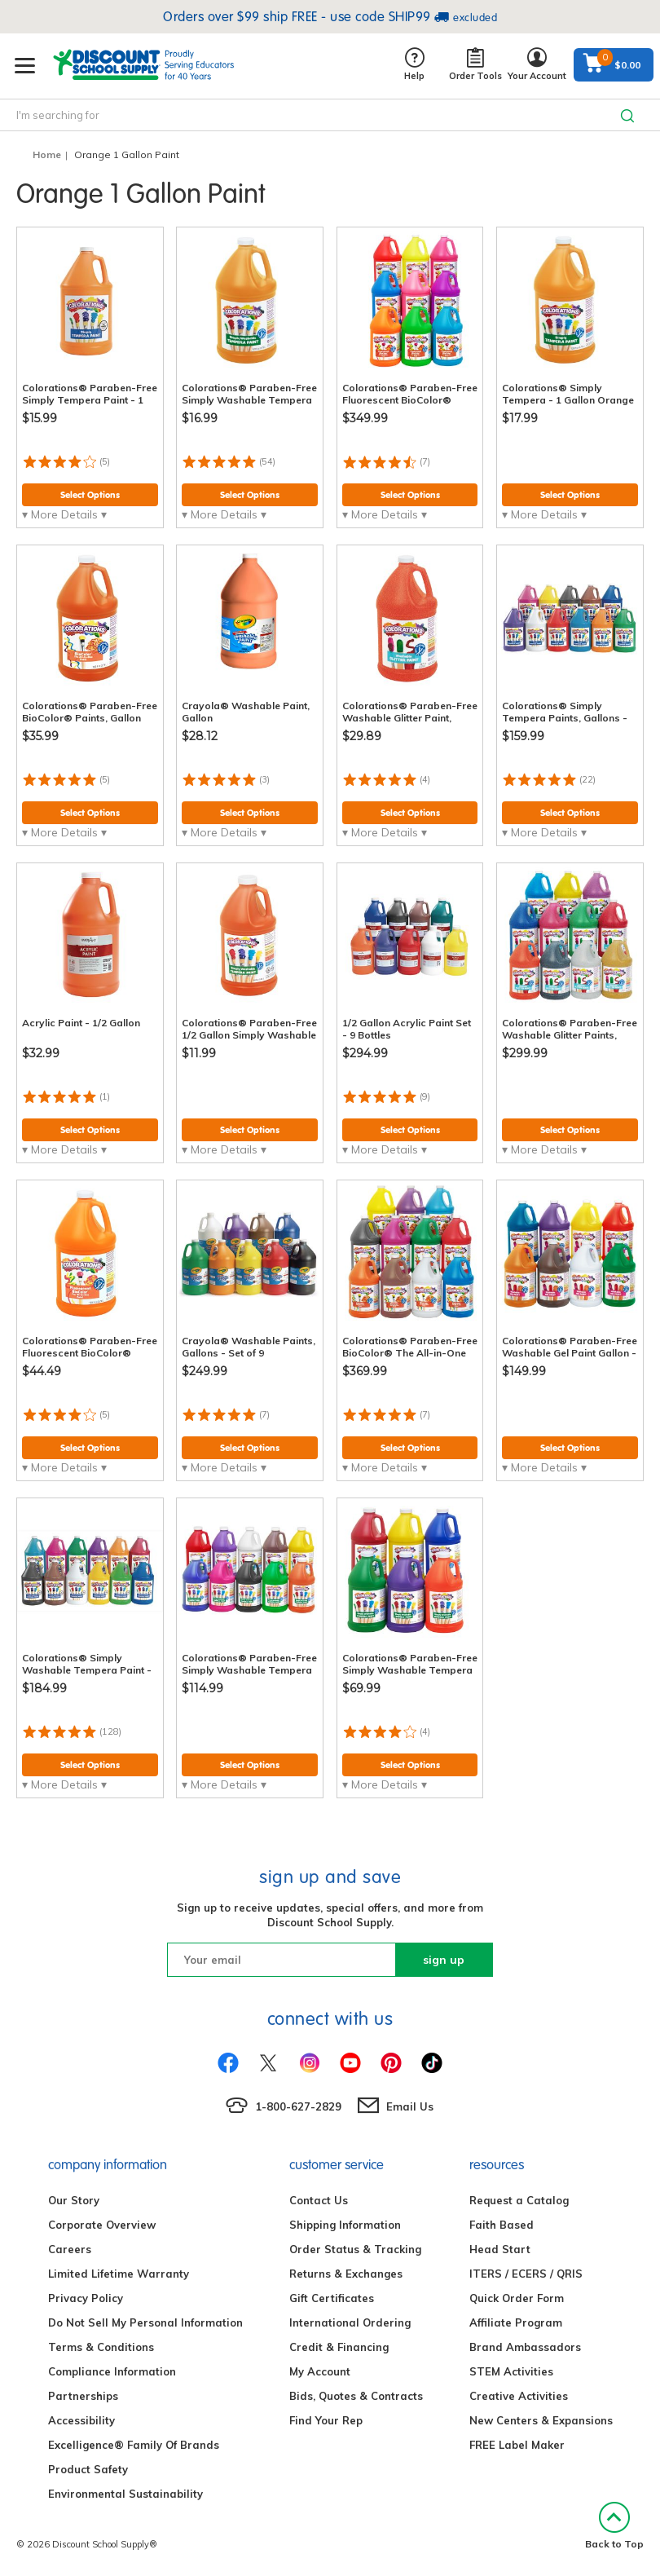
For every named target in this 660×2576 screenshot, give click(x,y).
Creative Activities (518, 2395)
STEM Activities (511, 2371)
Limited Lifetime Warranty (118, 2273)
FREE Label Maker (517, 2444)
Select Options (90, 495)
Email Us (409, 2106)
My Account (319, 2371)
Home (47, 154)
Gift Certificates (331, 2298)
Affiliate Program (515, 2322)
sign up (443, 1959)
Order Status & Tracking (355, 2249)
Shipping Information (345, 2224)
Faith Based (501, 2224)
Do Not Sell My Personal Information (145, 2322)
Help (414, 65)
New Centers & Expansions (541, 2420)
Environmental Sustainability (125, 2493)
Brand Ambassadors (525, 2346)
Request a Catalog (519, 2200)
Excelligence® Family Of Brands (133, 2444)
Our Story (73, 2200)
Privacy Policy (85, 2298)
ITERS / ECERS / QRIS (526, 2273)
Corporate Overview (102, 2224)
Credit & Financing (339, 2346)
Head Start (499, 2249)
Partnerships (83, 2395)
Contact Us (318, 2200)
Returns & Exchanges (346, 2273)
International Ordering (350, 2322)
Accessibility (81, 2420)
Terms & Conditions (101, 2346)
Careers (69, 2249)
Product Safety (88, 2469)
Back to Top (614, 2526)
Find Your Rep (326, 2420)
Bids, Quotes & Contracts (356, 2395)
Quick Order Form (516, 2298)
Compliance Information (112, 2371)
